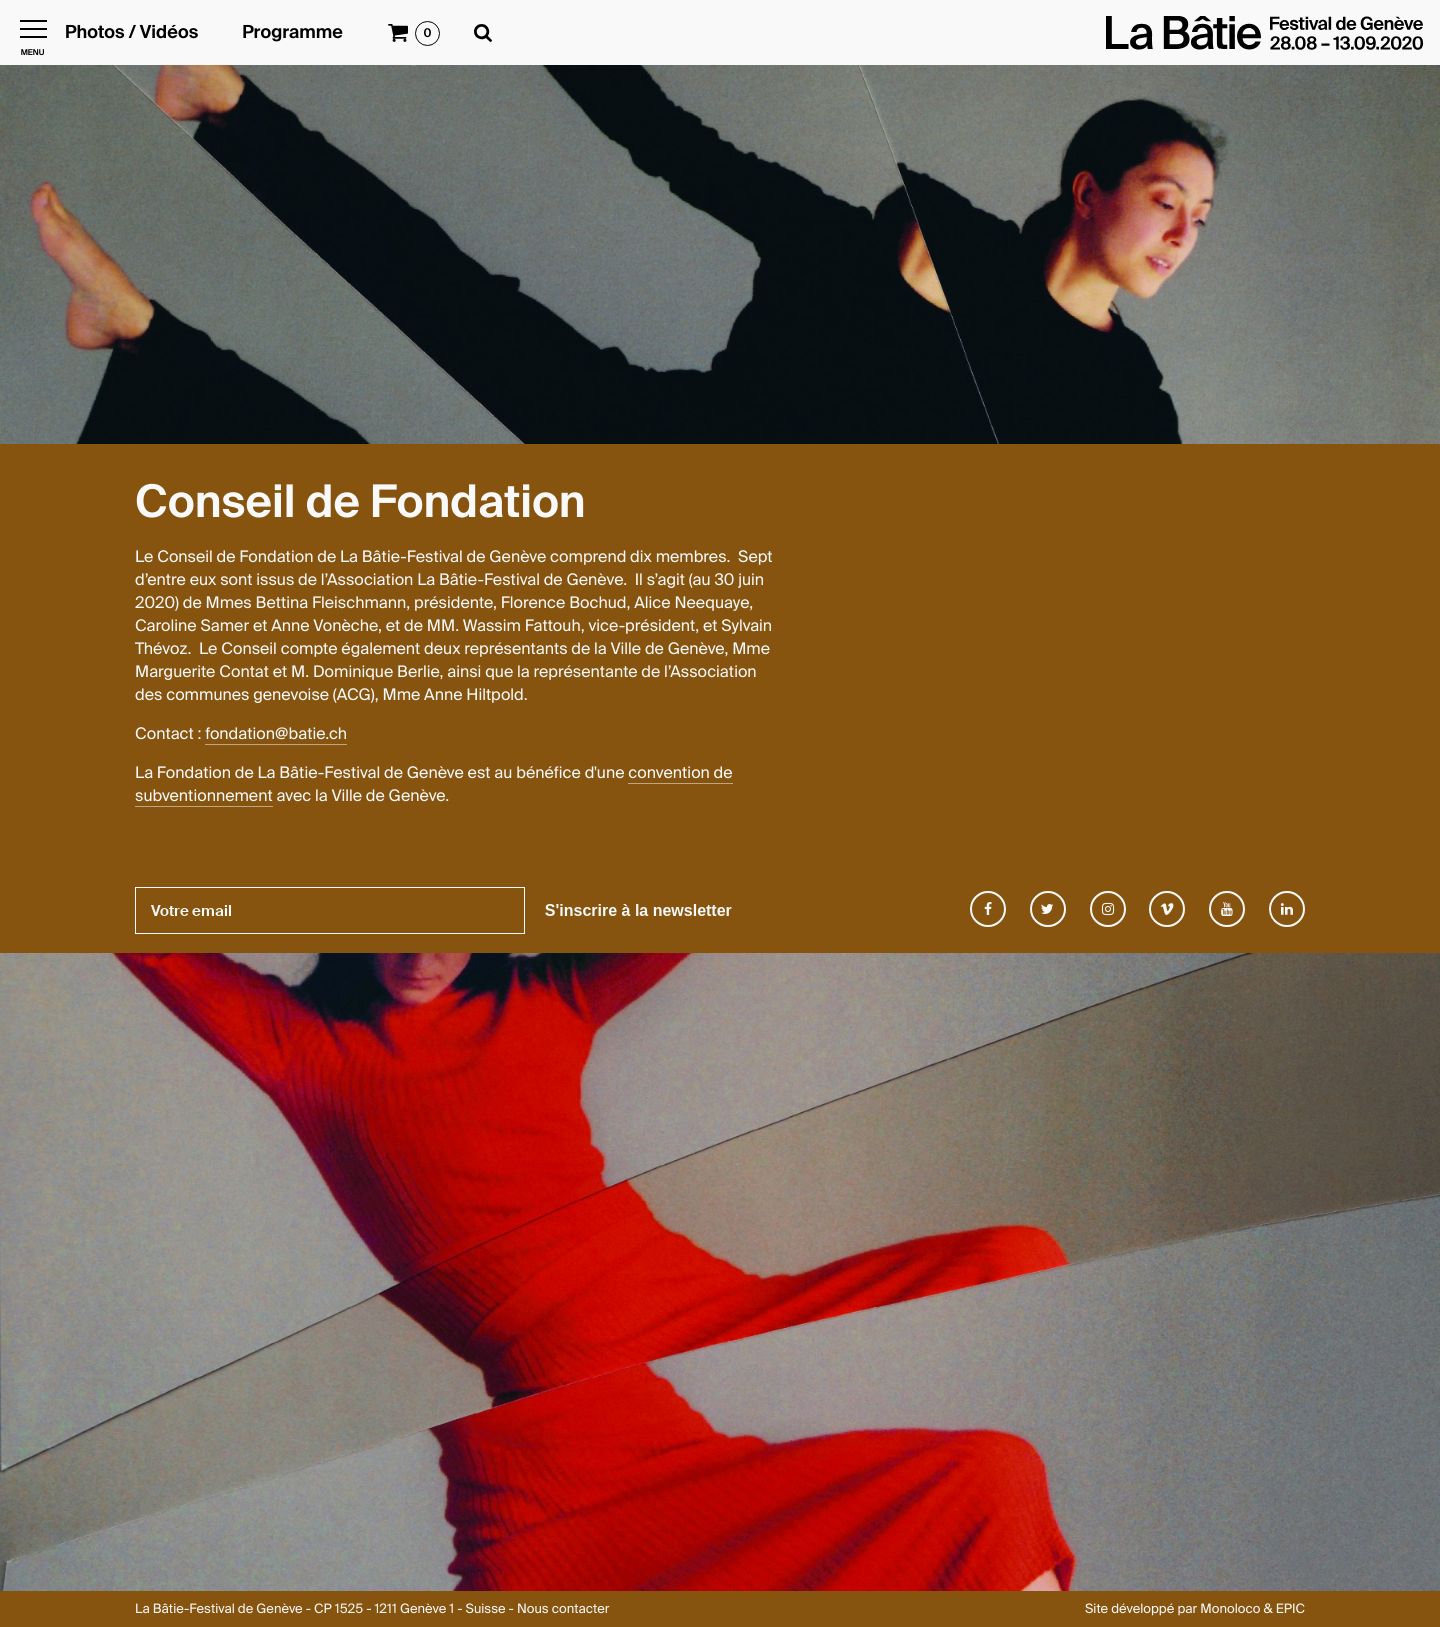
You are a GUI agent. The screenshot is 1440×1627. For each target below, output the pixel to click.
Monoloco (1230, 1609)
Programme (292, 33)
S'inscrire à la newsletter (638, 910)
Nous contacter (563, 1609)
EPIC (1290, 1609)
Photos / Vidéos (131, 33)
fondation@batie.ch (276, 733)
